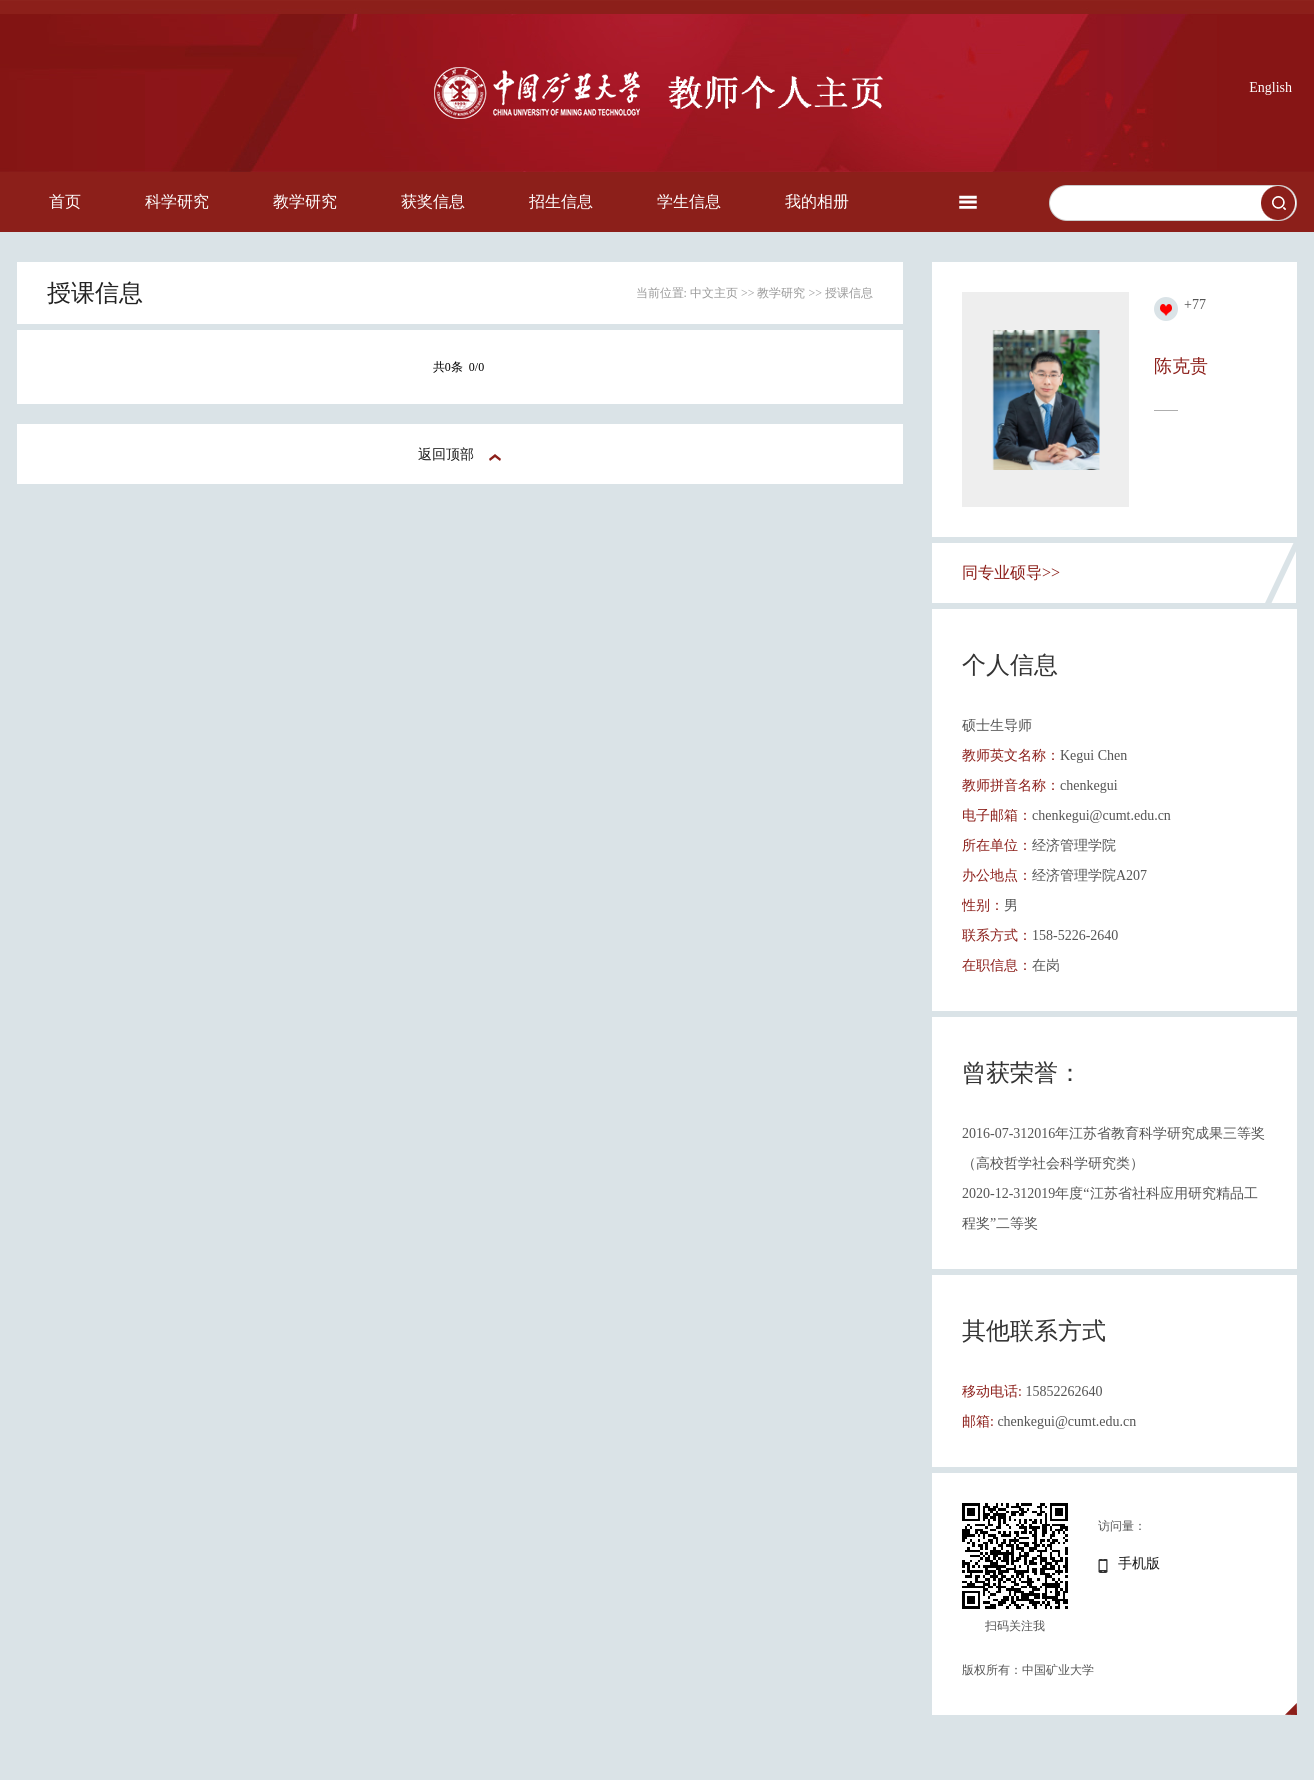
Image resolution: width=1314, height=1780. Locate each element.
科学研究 (177, 201)
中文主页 (714, 293)
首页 (65, 201)
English (1270, 87)
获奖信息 (433, 201)
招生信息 (561, 201)
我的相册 (817, 201)
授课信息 (849, 293)
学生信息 (689, 201)
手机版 (1139, 1563)
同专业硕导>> (1011, 572)
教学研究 (305, 201)
